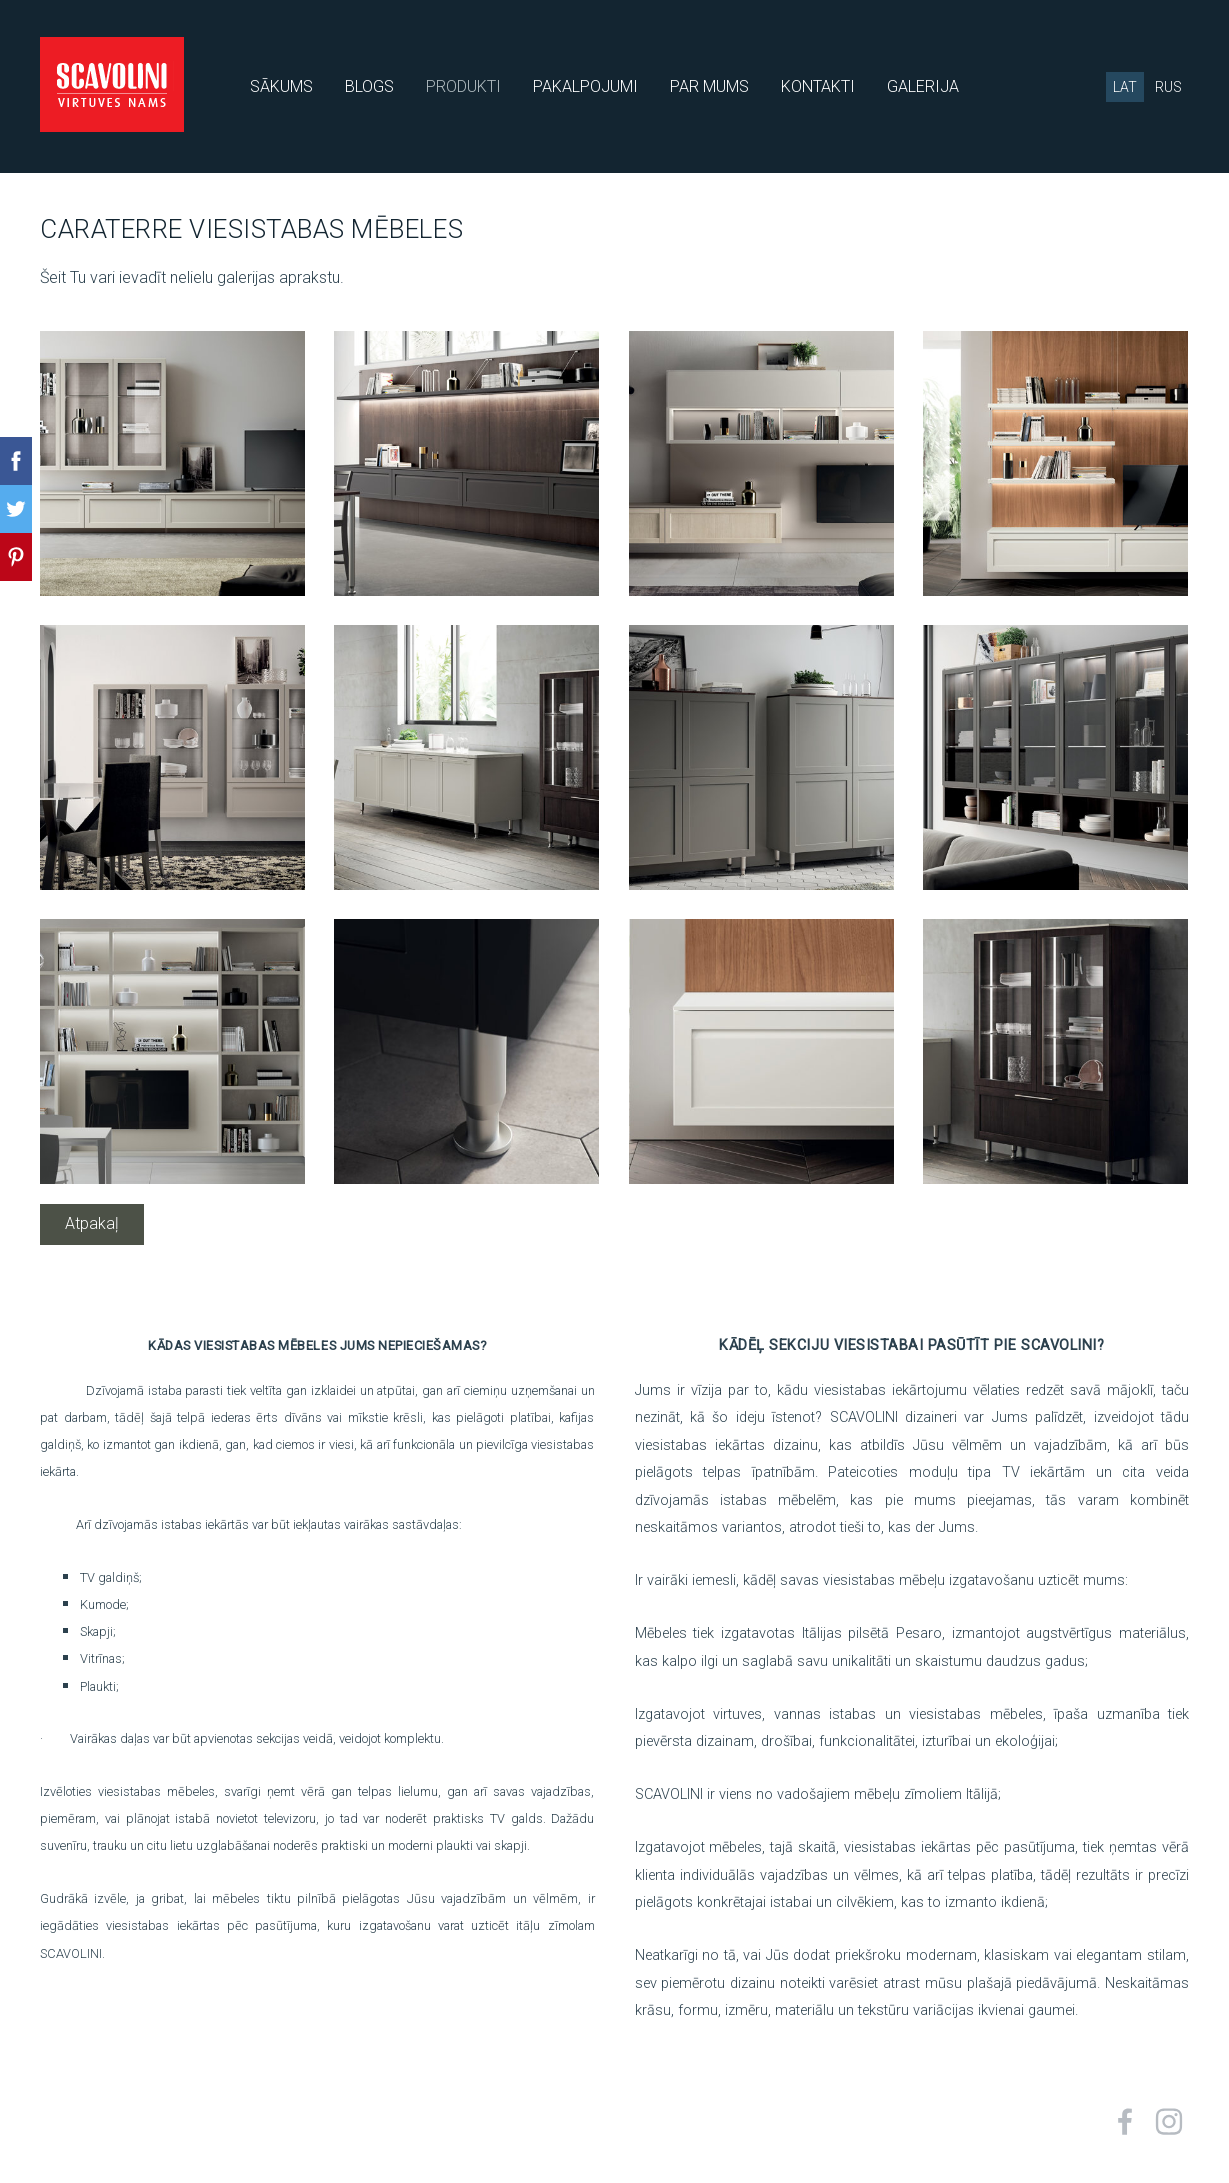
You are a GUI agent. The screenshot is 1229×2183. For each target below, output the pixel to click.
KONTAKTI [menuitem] (818, 86)
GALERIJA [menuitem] (923, 86)
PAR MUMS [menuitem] (709, 86)
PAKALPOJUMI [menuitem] (585, 86)
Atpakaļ (92, 1223)
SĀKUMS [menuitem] (281, 86)
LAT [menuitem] (1125, 87)
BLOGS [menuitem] (369, 86)
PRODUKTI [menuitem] (463, 86)
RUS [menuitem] (1168, 87)
